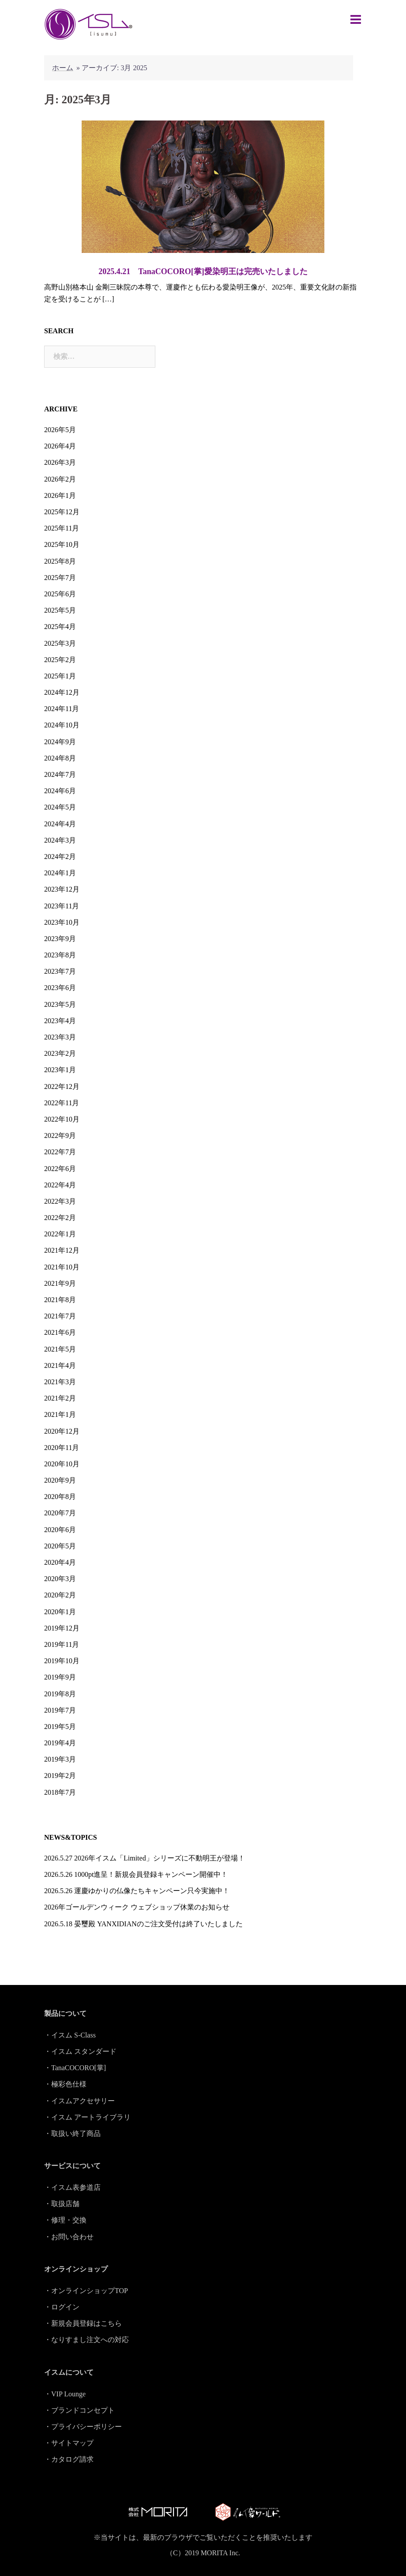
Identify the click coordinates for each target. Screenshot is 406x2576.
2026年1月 (60, 495)
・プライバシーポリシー (83, 2426)
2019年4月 (60, 1743)
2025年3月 (60, 643)
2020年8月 (60, 1496)
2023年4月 (60, 1020)
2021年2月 (60, 1398)
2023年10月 (61, 922)
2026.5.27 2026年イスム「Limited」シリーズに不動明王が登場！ (144, 1858)
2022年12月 (61, 1086)
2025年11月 (61, 528)
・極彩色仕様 (65, 2084)
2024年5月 (60, 807)
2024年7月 (60, 774)
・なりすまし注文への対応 (86, 2339)
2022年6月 (60, 1168)
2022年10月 (61, 1119)
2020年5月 (60, 1546)
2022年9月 (60, 1135)
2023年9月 (60, 938)
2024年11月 (61, 708)
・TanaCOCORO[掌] (75, 2067)
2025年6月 (60, 594)
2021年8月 (60, 1299)
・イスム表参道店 (72, 2187)
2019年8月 (60, 1694)
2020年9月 (60, 1480)
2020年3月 (60, 1578)
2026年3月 (60, 462)
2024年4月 (60, 824)
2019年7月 (60, 1710)
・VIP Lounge (65, 2394)
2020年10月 (61, 1464)
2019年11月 (61, 1644)
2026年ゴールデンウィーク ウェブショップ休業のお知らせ (136, 1907)
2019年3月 (60, 1759)
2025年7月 (60, 577)
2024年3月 (60, 840)
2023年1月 (60, 1069)
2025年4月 (60, 626)
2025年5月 (60, 610)
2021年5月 (60, 1349)
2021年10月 (61, 1267)
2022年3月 (60, 1201)
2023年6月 (60, 987)
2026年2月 (60, 479)
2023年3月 (60, 1037)
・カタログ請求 (69, 2459)
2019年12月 (61, 1628)
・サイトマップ (69, 2443)
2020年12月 (61, 1431)
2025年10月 (61, 544)
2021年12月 (61, 1250)
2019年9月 (60, 1677)
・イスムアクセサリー (79, 2101)
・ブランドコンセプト (79, 2410)
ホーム (62, 68)
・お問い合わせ (69, 2237)
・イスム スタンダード (80, 2051)
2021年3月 (60, 1382)
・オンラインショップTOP (86, 2290)
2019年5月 (60, 1726)
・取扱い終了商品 (72, 2133)
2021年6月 (60, 1332)
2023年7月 (60, 971)
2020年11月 (61, 1447)
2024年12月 (61, 692)
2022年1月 (60, 1234)
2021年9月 (60, 1283)
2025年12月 (61, 512)
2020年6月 (60, 1529)
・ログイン (61, 2307)
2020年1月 (60, 1612)
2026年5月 (60, 429)
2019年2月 (60, 1775)
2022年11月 (61, 1103)
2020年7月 (60, 1513)
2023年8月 (60, 955)
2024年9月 (60, 742)
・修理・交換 (65, 2220)
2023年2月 (60, 1053)
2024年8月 (60, 758)
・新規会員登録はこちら (83, 2323)
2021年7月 (60, 1316)
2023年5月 (60, 1004)
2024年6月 (60, 791)
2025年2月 (60, 659)
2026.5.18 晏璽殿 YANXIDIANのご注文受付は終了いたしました (143, 1924)
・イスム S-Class (70, 2035)
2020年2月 (60, 1595)
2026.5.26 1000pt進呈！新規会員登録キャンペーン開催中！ (136, 1874)
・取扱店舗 (61, 2203)
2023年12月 (61, 889)
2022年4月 (60, 1185)
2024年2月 (60, 856)
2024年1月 (60, 873)
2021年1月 (60, 1414)
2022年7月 (60, 1152)
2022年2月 (60, 1217)
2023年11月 (61, 906)
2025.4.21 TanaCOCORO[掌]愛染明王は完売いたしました (202, 271)
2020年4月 (60, 1562)
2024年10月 (61, 725)
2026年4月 (60, 446)
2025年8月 (60, 561)
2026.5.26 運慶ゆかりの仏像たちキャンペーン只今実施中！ (136, 1890)
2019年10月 (61, 1661)
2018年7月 (60, 1792)
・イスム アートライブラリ (87, 2117)
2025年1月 (60, 676)
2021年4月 (60, 1365)
